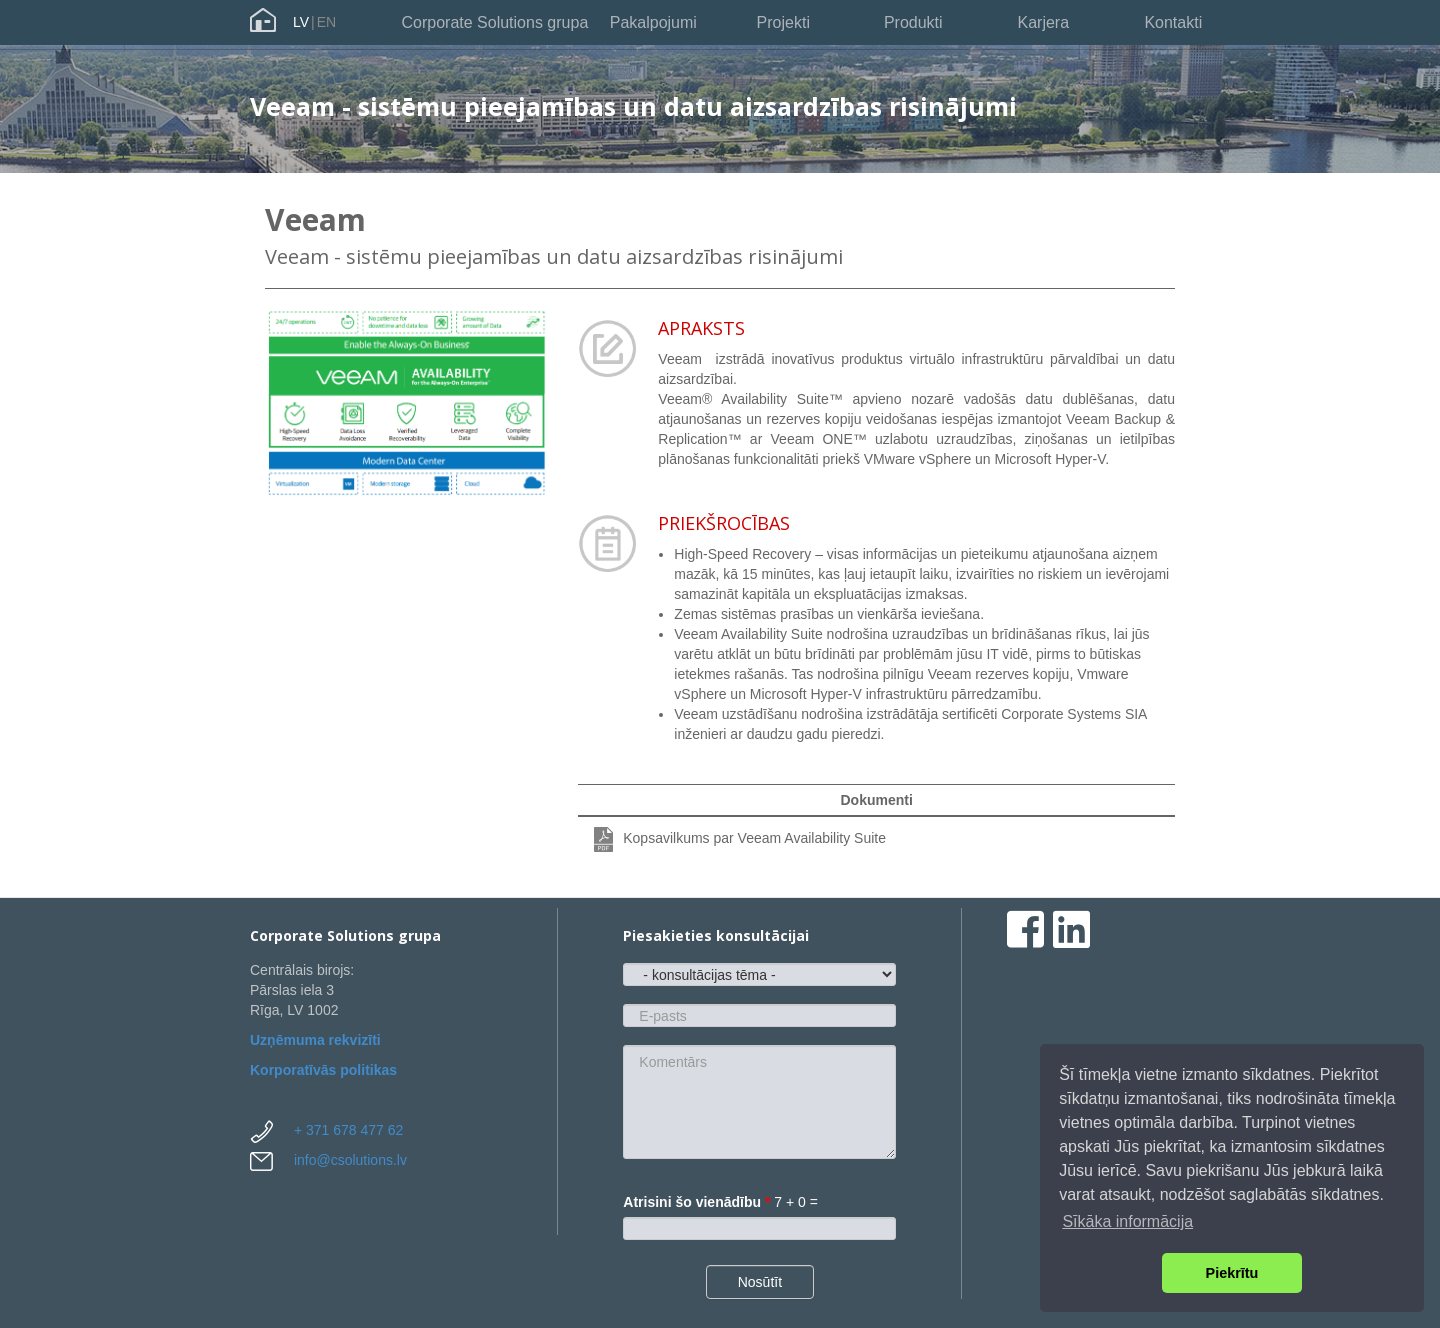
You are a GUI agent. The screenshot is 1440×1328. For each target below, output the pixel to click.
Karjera (1043, 22)
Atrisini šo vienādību (696, 1202)
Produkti (913, 22)
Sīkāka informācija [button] (1127, 1221)
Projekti (783, 22)
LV (301, 22)
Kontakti (1173, 22)
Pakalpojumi (653, 22)
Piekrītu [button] (1232, 1273)
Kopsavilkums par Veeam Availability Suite (754, 838)
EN (326, 22)
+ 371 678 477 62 (348, 1130)
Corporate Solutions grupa (495, 22)
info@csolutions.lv (350, 1160)
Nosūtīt (760, 1282)
